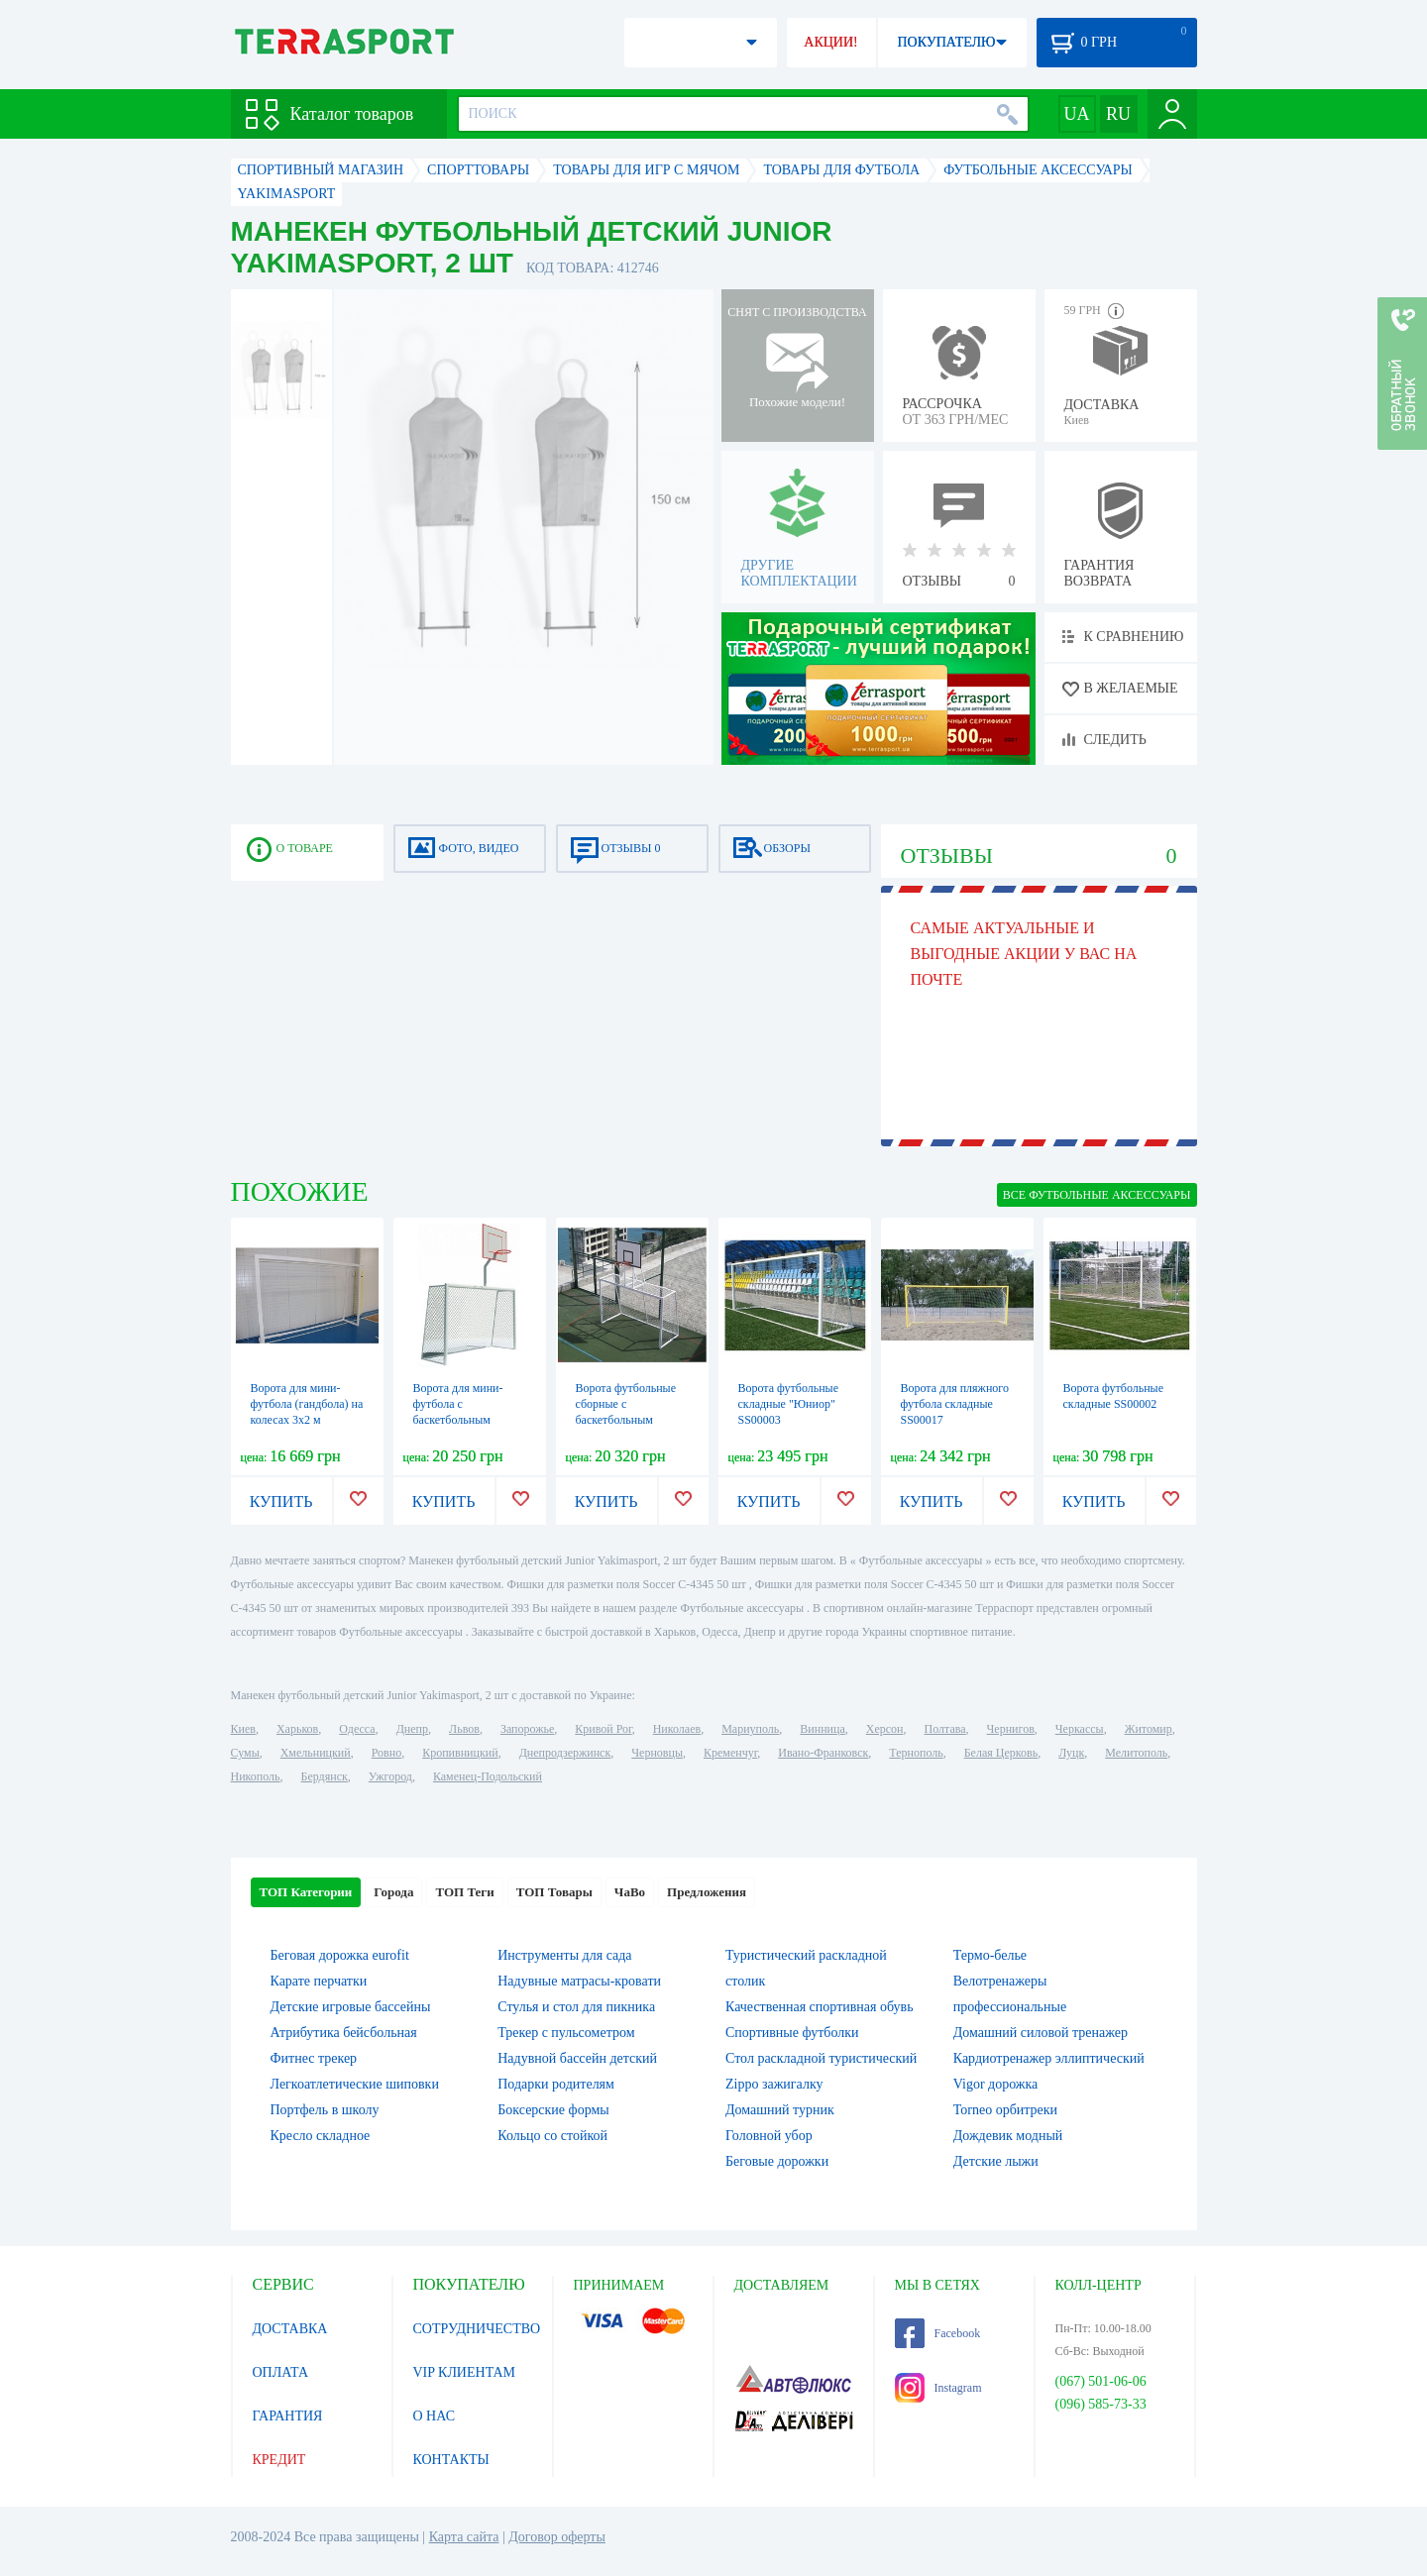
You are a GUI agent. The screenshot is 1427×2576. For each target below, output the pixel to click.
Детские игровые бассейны (351, 2006)
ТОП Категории (306, 1891)
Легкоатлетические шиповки (355, 2084)
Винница (822, 1729)
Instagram (938, 2388)
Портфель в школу (325, 2109)
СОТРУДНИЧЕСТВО (477, 2328)
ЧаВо (629, 1891)
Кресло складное (321, 2135)
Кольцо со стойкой (552, 2135)
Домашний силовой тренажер (1040, 2032)
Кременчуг (730, 1753)
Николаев (677, 1729)
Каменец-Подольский (487, 1776)
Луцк (1071, 1753)
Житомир (1148, 1729)
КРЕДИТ (279, 2459)
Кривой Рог (603, 1729)
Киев (243, 1729)
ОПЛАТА (281, 2372)
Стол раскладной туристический (821, 2058)
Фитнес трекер (314, 2058)
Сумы (245, 1753)
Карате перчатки (319, 1981)
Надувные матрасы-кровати (579, 1981)
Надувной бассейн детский (577, 2058)
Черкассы (1079, 1729)
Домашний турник (779, 2109)
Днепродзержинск (565, 1753)
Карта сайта (464, 2536)
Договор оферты (556, 2536)
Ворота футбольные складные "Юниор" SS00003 (788, 1404)
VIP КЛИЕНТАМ (464, 2372)
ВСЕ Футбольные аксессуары (1097, 1195)
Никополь (255, 1776)
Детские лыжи (996, 2161)
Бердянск (324, 1776)
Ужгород (390, 1776)
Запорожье (527, 1729)
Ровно (386, 1753)
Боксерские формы (552, 2109)
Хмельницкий (315, 1753)
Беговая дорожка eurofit (340, 1955)
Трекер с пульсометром (565, 2032)
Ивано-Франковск (823, 1753)
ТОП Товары (554, 1891)
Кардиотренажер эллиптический (1049, 2058)
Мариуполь (750, 1729)
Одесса (357, 1729)
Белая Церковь (1001, 1753)
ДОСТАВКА (290, 2328)
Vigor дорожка (996, 2084)
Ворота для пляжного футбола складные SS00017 (955, 1404)
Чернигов (1011, 1729)
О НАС (434, 2416)
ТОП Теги (464, 1891)
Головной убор (769, 2135)
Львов (464, 1729)
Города (393, 1891)
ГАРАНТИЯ (288, 2416)
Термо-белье (990, 1955)
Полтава (945, 1729)
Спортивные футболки (792, 2032)
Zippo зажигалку (774, 2084)
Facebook (938, 2333)
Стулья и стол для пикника (576, 2006)
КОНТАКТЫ (451, 2459)
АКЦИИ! (830, 42)
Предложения (706, 1891)
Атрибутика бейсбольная (344, 2032)
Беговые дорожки (776, 2161)
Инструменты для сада (564, 1955)
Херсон (885, 1729)
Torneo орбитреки (1005, 2109)
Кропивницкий (459, 1753)
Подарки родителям (555, 2084)
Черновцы (657, 1753)
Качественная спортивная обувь (819, 2006)
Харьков (297, 1729)
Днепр (412, 1729)
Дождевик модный (1008, 2135)
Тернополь (915, 1753)
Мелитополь (1136, 1753)
